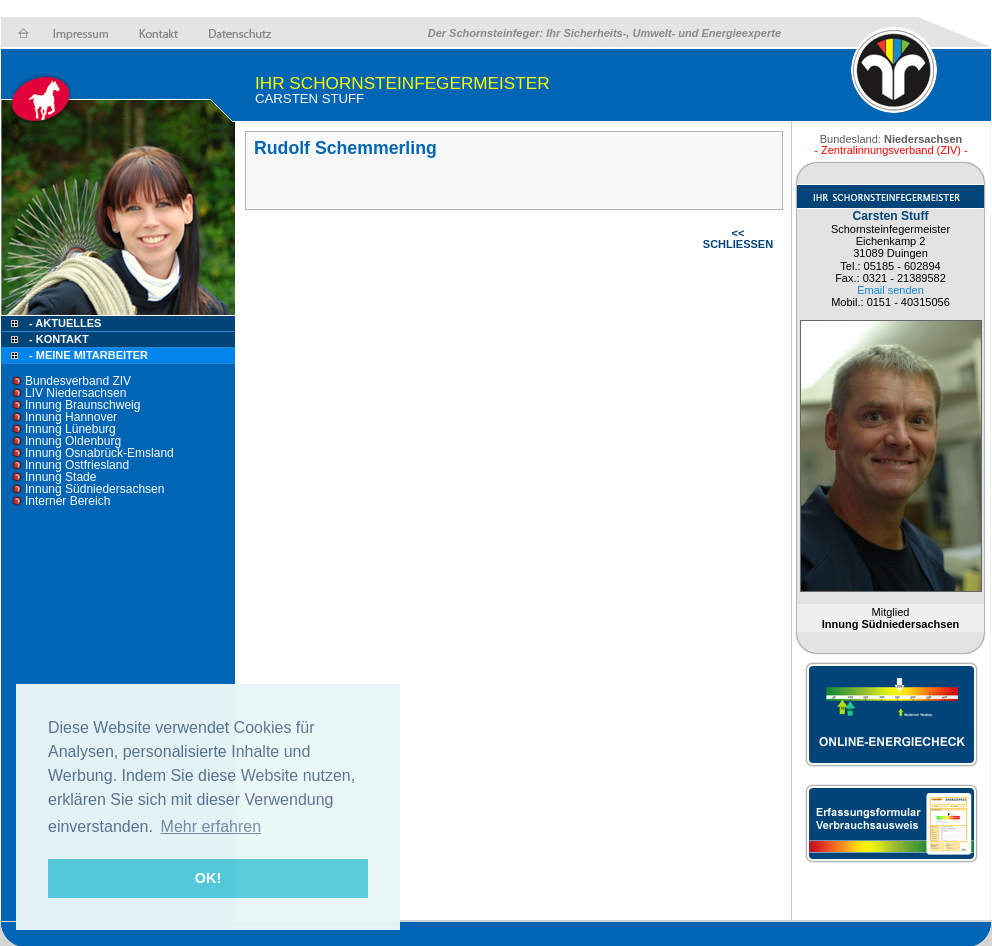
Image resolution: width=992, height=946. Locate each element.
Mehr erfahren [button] (211, 826)
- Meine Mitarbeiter (88, 355)
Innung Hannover (71, 417)
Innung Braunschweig (82, 405)
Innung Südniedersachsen (94, 489)
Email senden (890, 290)
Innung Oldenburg (73, 441)
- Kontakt (57, 339)
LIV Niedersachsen (75, 393)
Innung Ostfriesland (77, 465)
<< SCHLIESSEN (738, 238)
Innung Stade (60, 477)
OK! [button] (208, 878)
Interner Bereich (67, 501)
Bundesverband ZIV (78, 381)
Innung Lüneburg (70, 429)
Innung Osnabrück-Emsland (99, 453)
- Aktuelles (63, 323)
